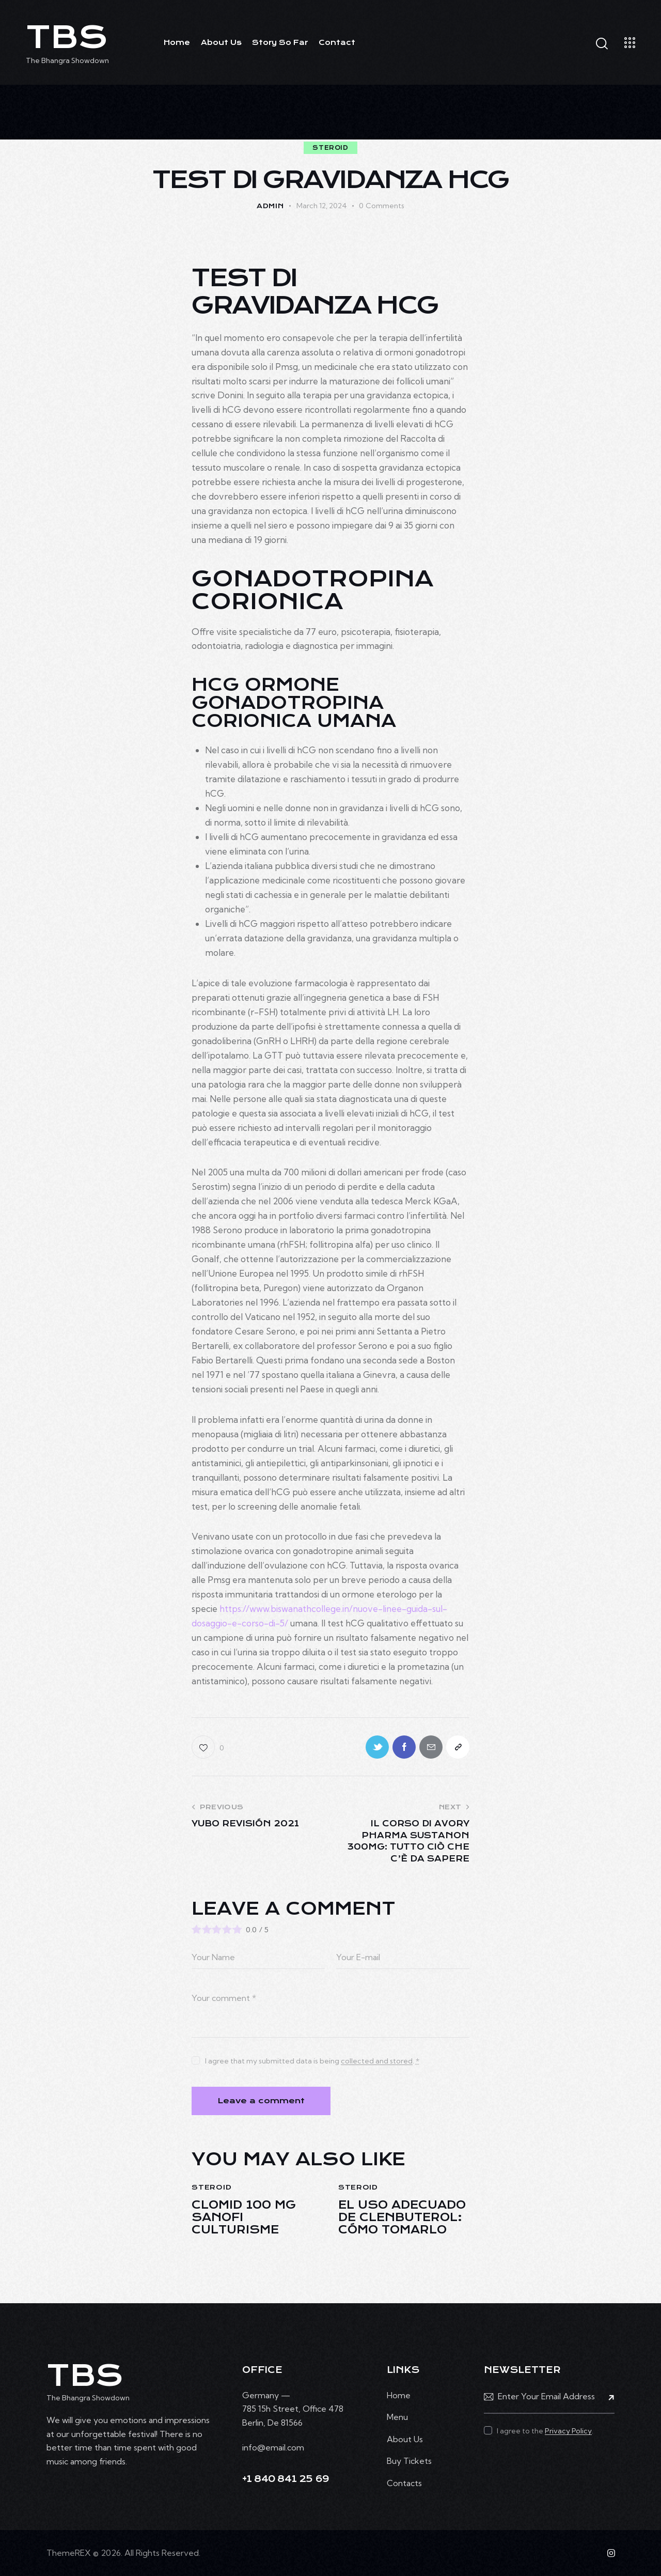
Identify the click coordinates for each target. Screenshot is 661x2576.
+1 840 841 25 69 (285, 2479)
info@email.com (273, 2447)
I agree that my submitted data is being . (312, 2061)
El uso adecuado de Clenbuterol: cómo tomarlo (402, 2217)
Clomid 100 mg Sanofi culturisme (244, 2217)
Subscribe (607, 2397)
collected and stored (377, 2061)
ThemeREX (68, 2553)
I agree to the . (545, 2430)
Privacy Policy (568, 2431)
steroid (330, 147)
